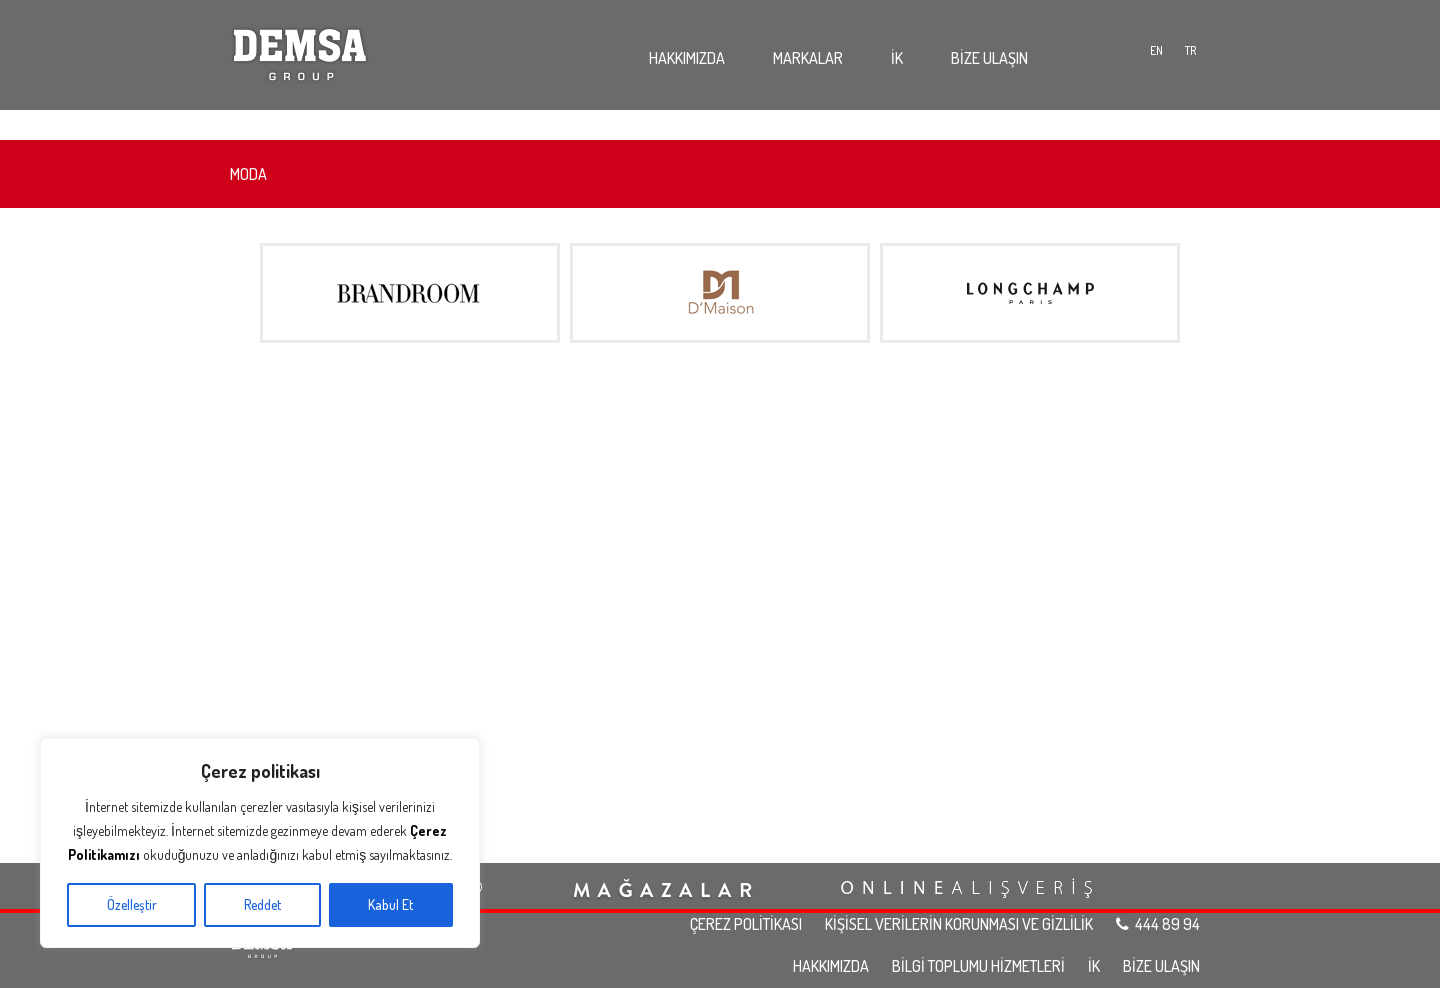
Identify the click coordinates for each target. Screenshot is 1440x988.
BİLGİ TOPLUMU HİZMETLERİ (978, 966)
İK (897, 58)
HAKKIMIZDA (687, 58)
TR (1191, 50)
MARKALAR (808, 58)
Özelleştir (132, 904)
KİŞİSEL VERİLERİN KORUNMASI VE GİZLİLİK (959, 924)
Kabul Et (390, 904)
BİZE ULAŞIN (989, 58)
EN (1156, 50)
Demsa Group (300, 49)
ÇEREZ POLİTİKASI (746, 924)
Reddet (262, 904)
